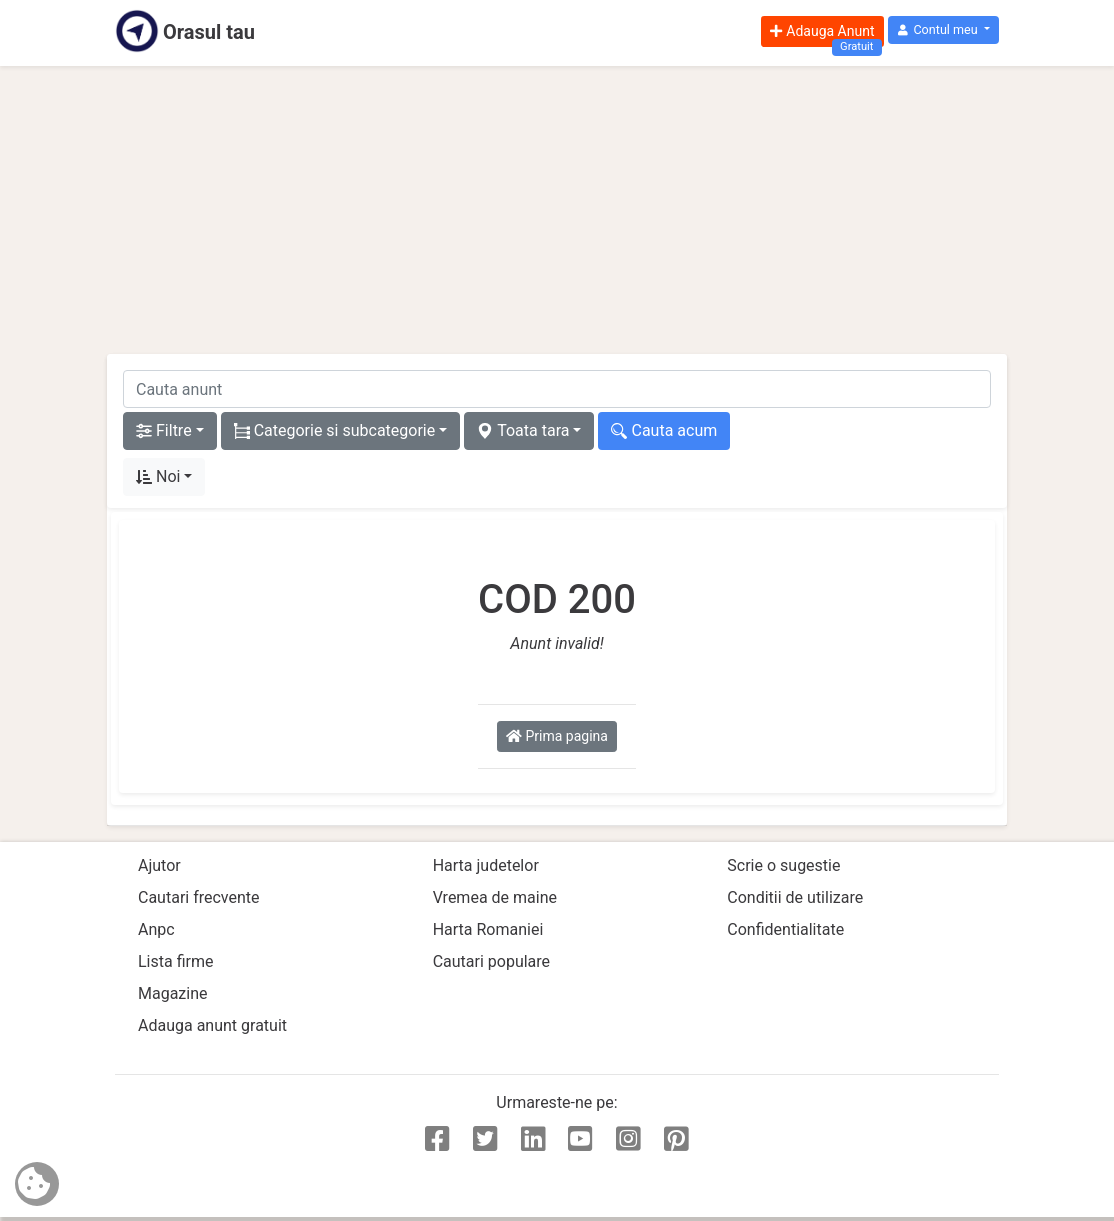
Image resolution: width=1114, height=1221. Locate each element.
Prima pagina (557, 736)
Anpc (156, 929)
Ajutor (159, 865)
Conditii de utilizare (795, 897)
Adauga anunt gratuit (212, 1025)
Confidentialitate (785, 929)
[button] (943, 30)
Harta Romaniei (488, 929)
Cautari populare (491, 961)
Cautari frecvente (199, 897)
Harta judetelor (486, 865)
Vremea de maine (495, 897)
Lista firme (175, 961)
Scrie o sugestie (783, 865)
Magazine (173, 993)
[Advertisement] (557, 210)
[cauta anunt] (557, 389)
